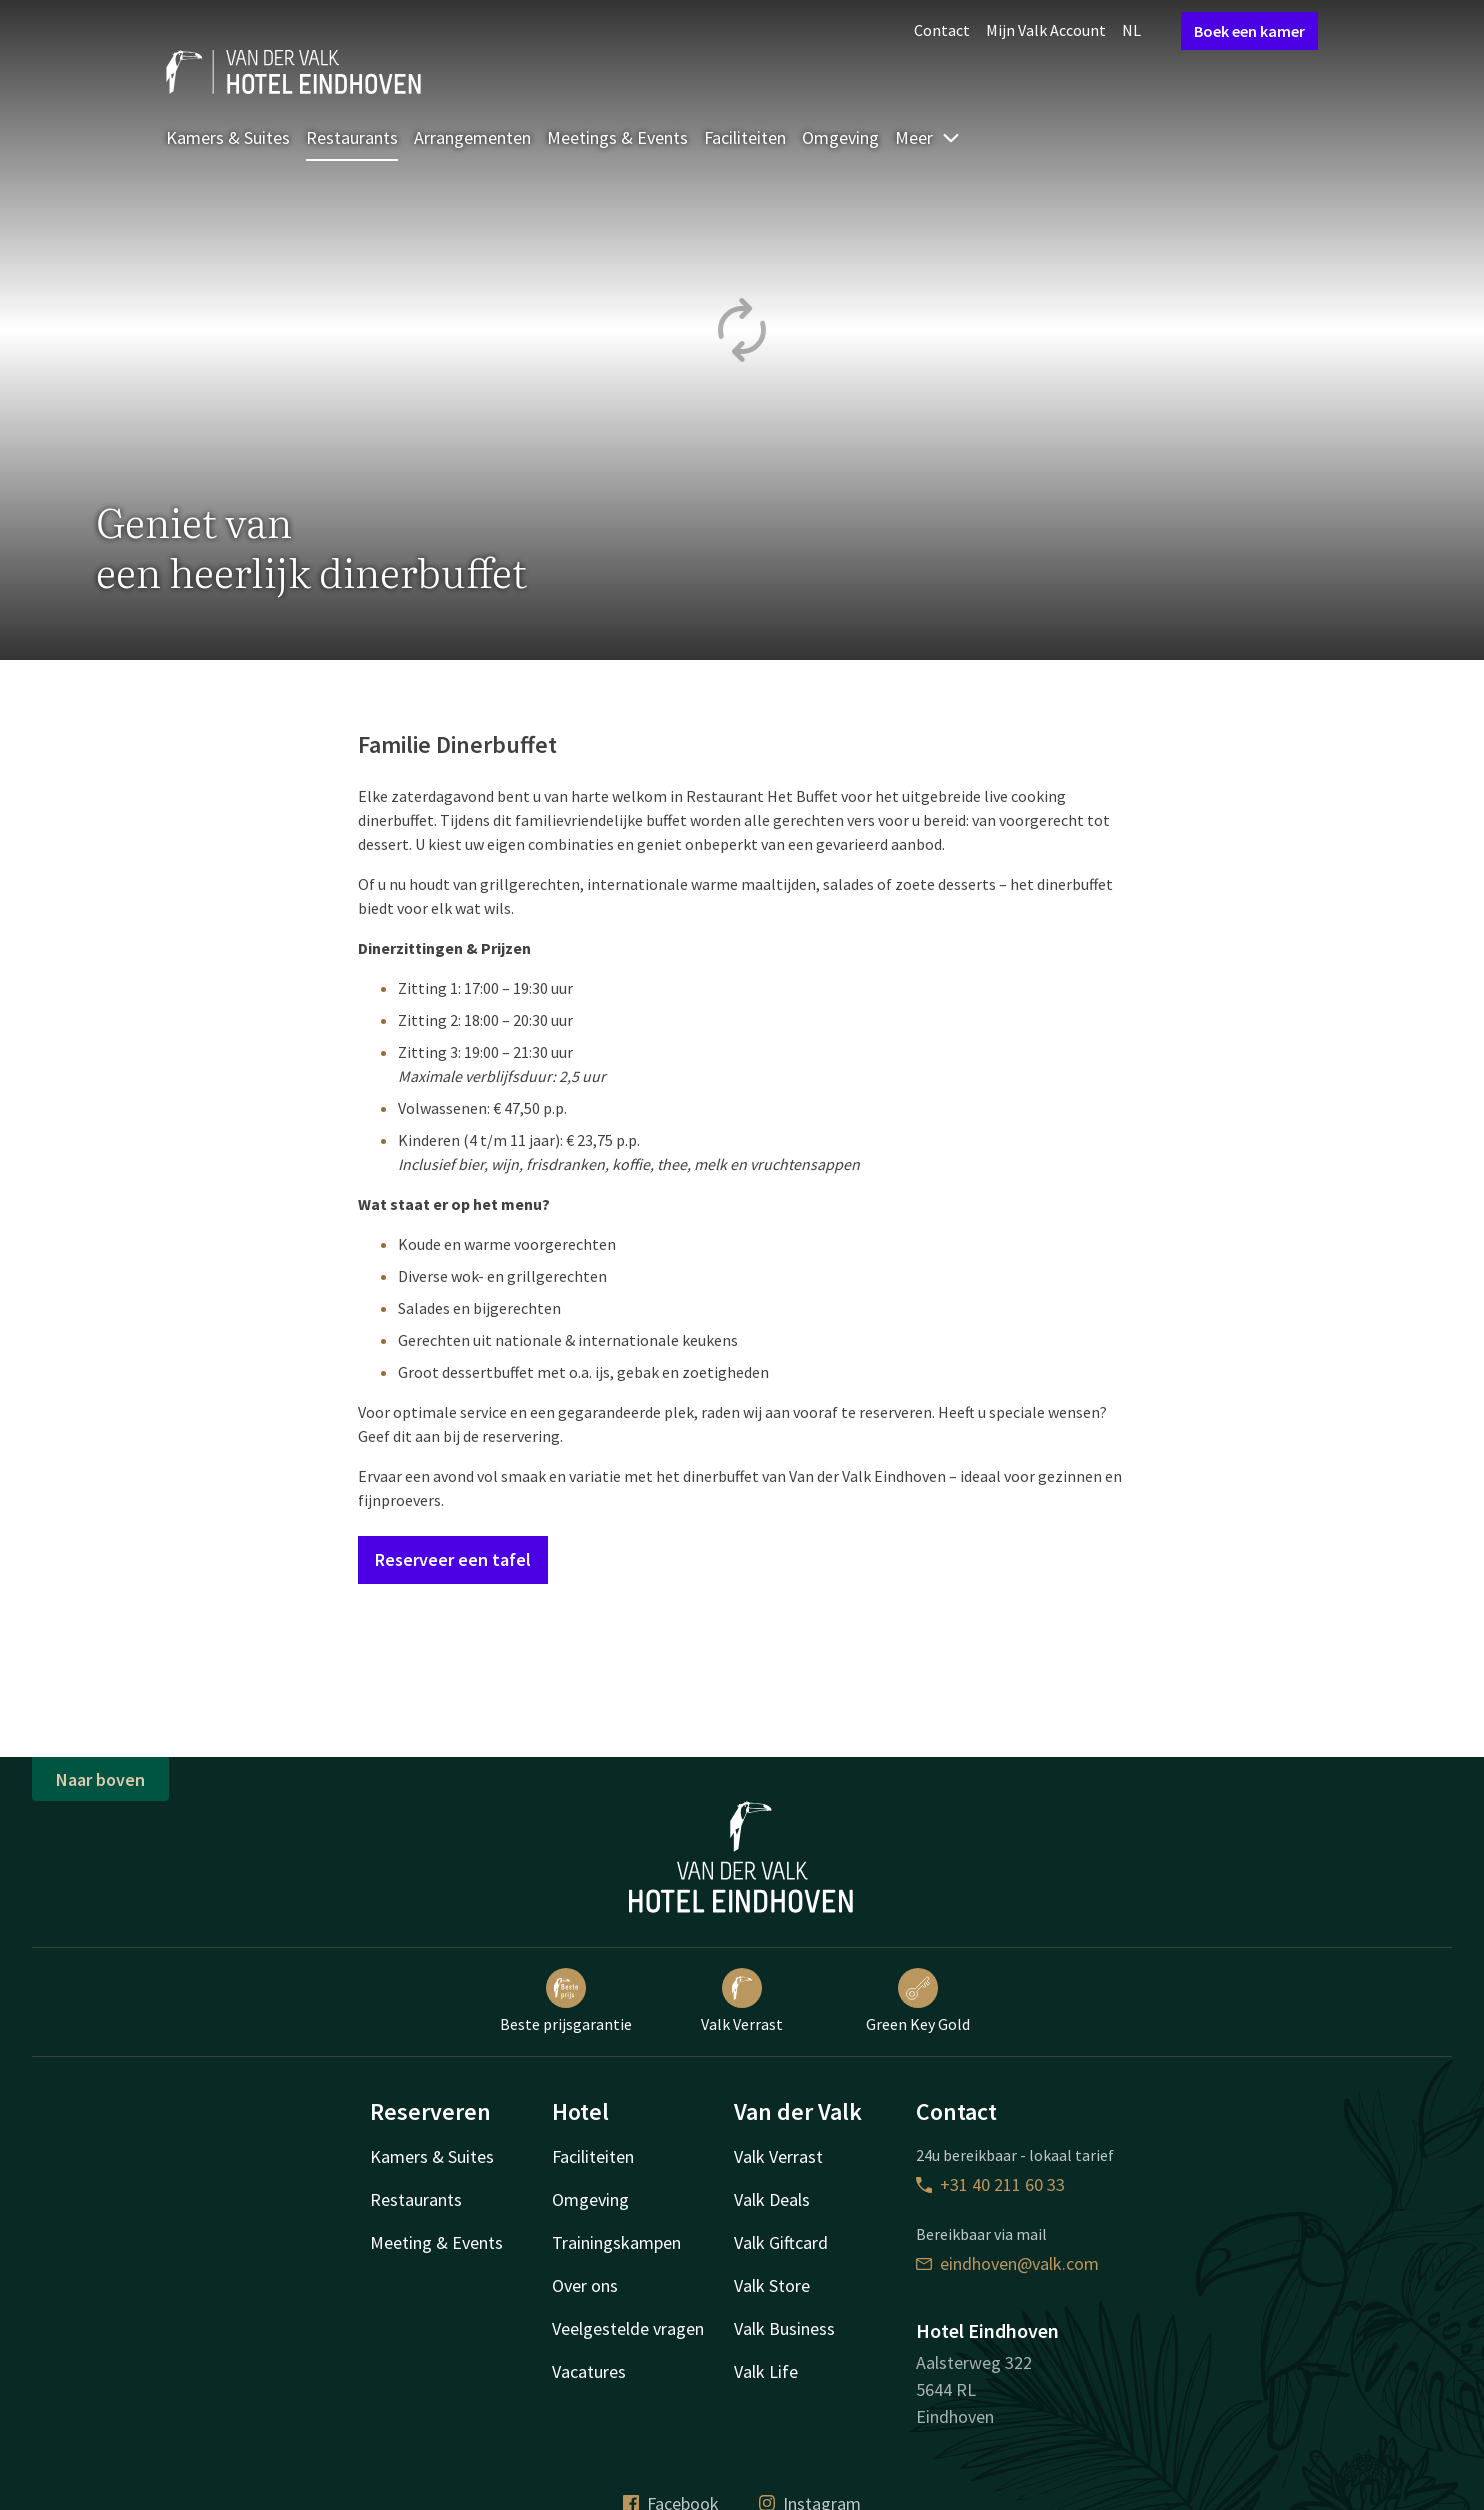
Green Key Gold (918, 2001)
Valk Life (766, 2371)
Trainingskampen (616, 2242)
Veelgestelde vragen (628, 2328)
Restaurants (352, 137)
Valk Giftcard (781, 2242)
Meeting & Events (436, 2242)
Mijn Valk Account (1046, 30)
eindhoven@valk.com (1007, 2263)
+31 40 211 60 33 (990, 2184)
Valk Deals (772, 2199)
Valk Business (784, 2328)
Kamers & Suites (228, 137)
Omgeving (840, 137)
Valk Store (772, 2285)
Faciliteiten (745, 137)
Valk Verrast (742, 2001)
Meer (928, 137)
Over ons (585, 2285)
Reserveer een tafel (453, 1559)
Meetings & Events (617, 137)
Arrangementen (472, 137)
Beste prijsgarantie (566, 2001)
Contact (942, 30)
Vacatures (589, 2371)
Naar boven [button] (100, 1779)
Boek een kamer (1249, 31)
